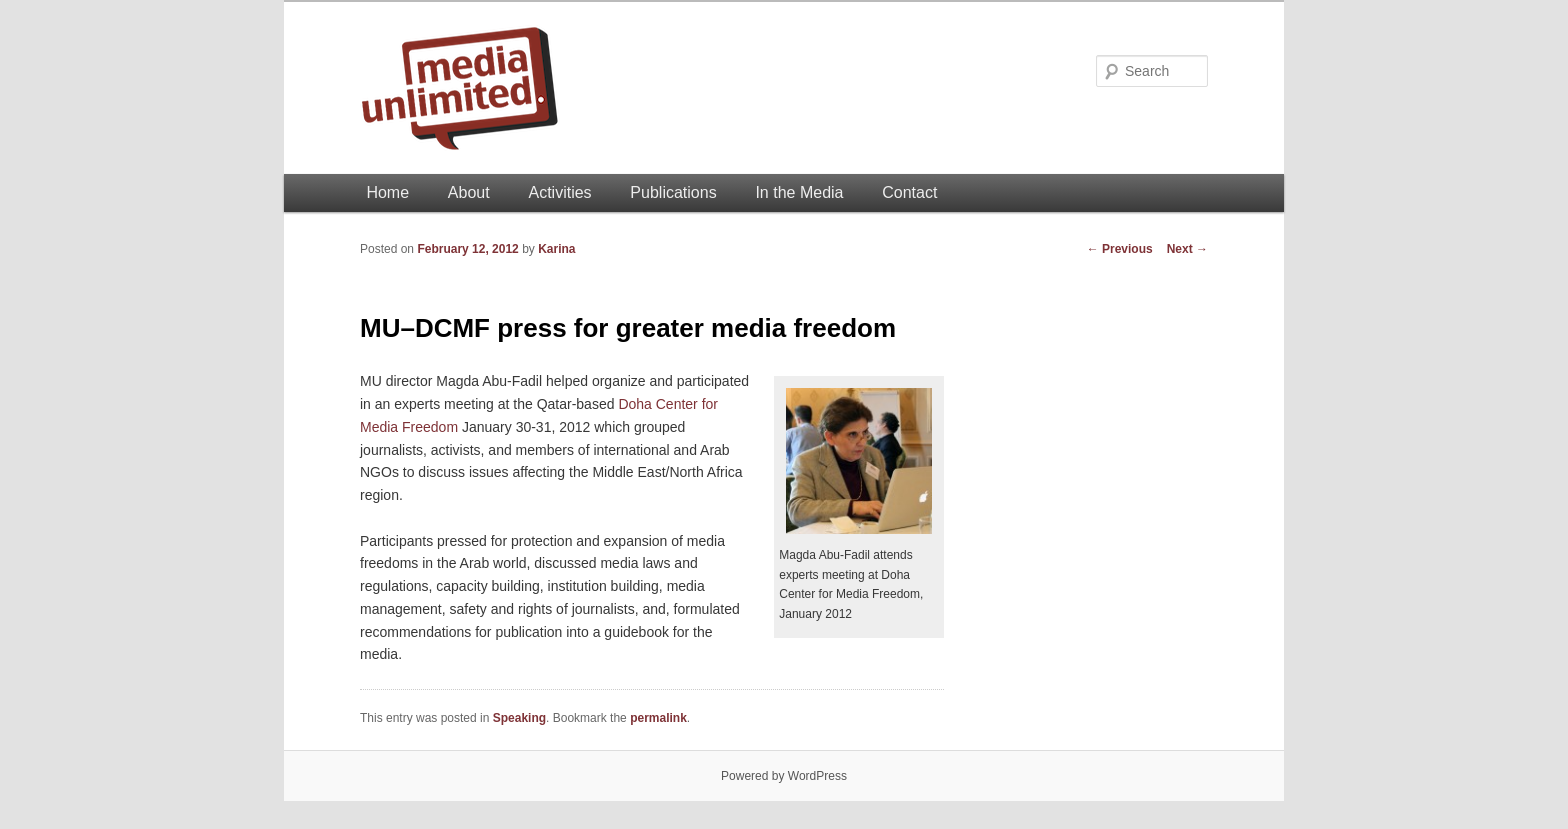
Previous (1120, 249)
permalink (658, 718)
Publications (673, 192)
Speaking (519, 718)
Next (1187, 249)
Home (387, 192)
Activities (559, 192)
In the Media (799, 192)
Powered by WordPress (784, 776)
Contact (909, 192)
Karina (556, 249)
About (469, 192)
